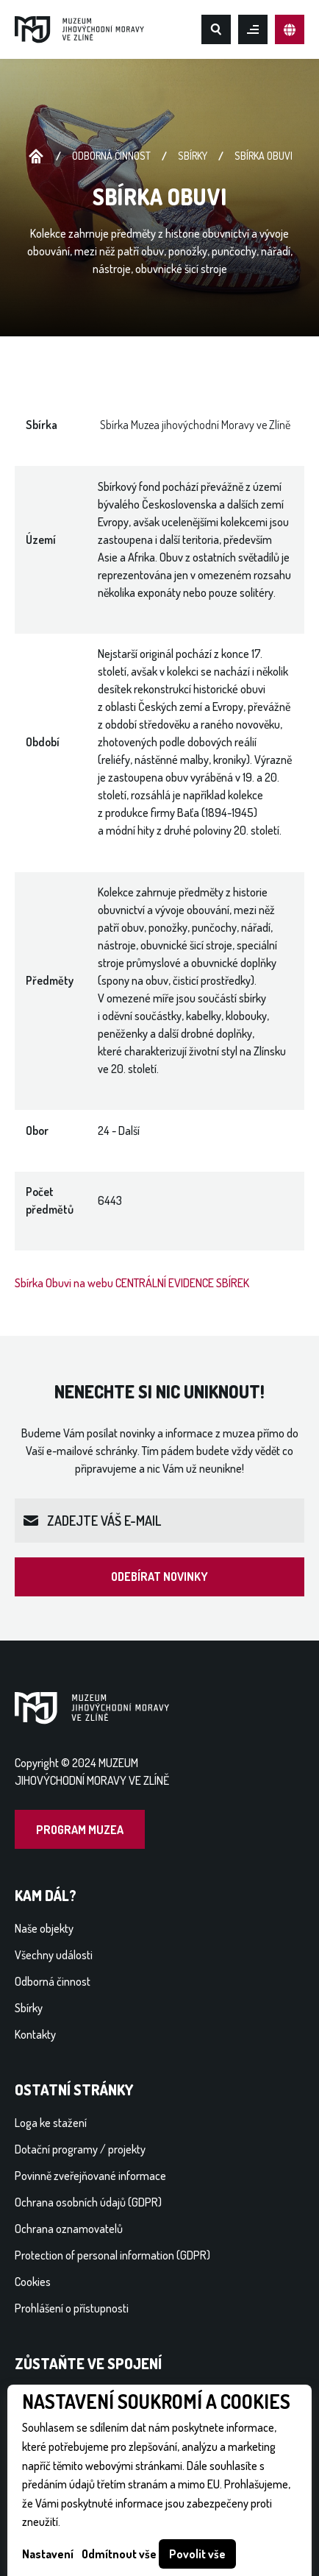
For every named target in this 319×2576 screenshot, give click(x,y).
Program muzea (79, 1829)
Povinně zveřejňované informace (90, 2175)
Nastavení (48, 2554)
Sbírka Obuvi (263, 155)
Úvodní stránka (36, 157)
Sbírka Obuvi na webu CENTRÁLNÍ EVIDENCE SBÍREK (132, 1282)
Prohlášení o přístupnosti (72, 2308)
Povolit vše (197, 2554)
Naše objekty (44, 1928)
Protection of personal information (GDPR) (112, 2255)
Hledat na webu (216, 29)
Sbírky (192, 155)
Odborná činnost (111, 155)
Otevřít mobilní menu (253, 29)
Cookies (33, 2281)
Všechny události (54, 1954)
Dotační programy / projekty (80, 2149)
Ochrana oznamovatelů (69, 2228)
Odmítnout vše (119, 2554)
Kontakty (35, 2034)
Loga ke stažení (51, 2122)
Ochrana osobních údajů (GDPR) (88, 2202)
